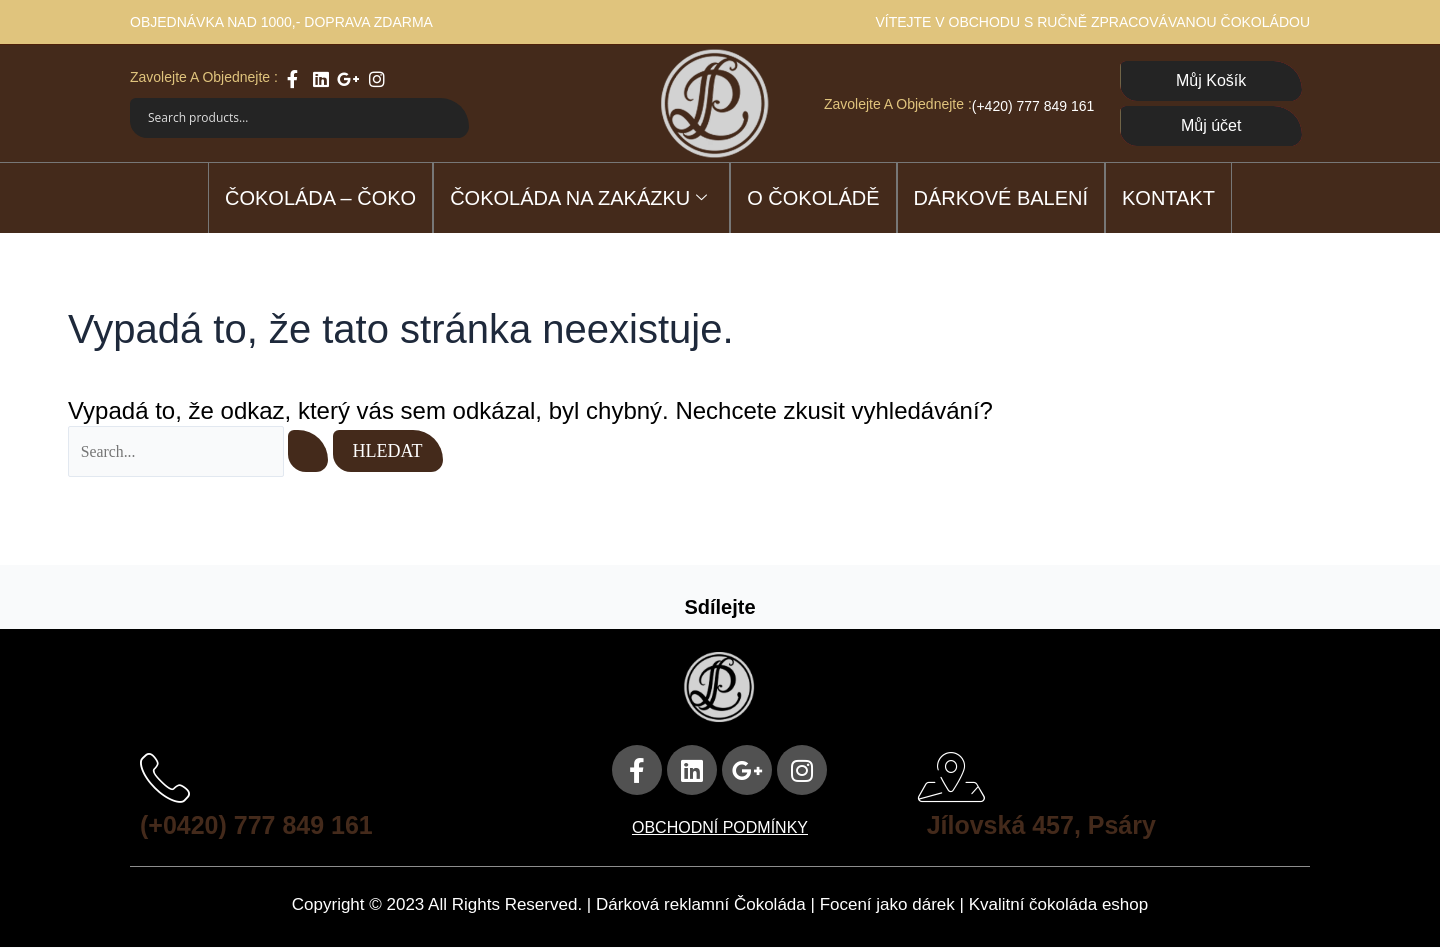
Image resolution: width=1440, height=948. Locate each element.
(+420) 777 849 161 (1033, 106)
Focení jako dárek (887, 905)
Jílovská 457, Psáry (1046, 825)
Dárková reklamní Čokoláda (701, 905)
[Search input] (287, 118)
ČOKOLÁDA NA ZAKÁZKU (578, 199)
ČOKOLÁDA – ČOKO (320, 198)
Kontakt (1168, 198)
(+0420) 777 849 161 (261, 825)
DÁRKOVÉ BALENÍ (1001, 198)
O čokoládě (813, 198)
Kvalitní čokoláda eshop (1059, 905)
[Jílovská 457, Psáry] (952, 778)
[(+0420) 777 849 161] (165, 778)
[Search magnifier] (449, 118)
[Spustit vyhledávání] (310, 451)
